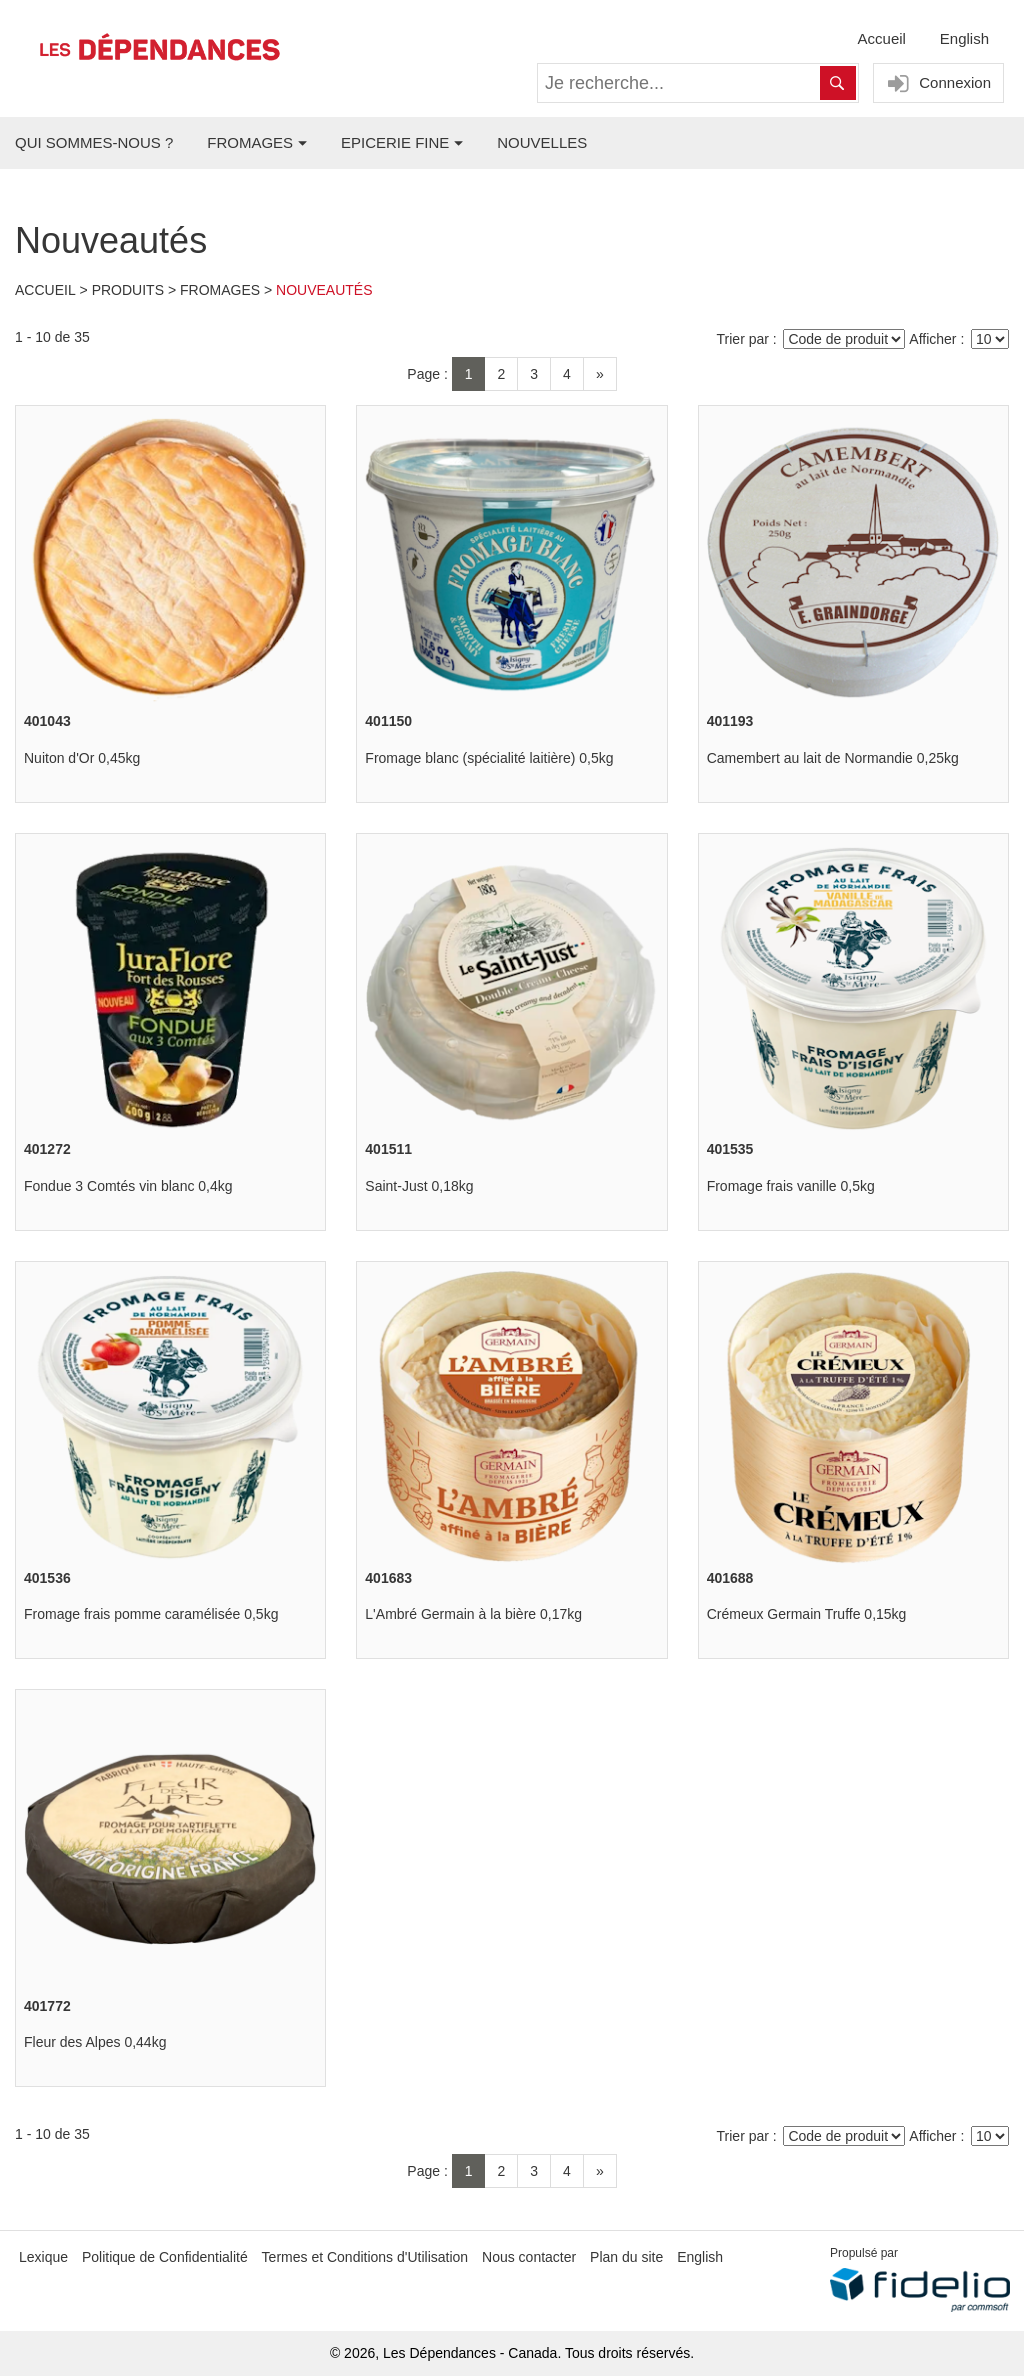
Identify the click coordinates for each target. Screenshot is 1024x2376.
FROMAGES (250, 142)
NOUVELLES (542, 142)
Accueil (882, 38)
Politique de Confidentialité (165, 2257)
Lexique (43, 2257)
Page (423, 374)
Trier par (743, 339)
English (964, 38)
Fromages (220, 290)
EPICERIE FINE (395, 142)
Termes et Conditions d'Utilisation (365, 2257)
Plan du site (626, 2257)
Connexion (936, 83)
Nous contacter (529, 2257)
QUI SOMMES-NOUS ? (94, 142)
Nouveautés (324, 290)
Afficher (932, 339)
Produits (128, 290)
